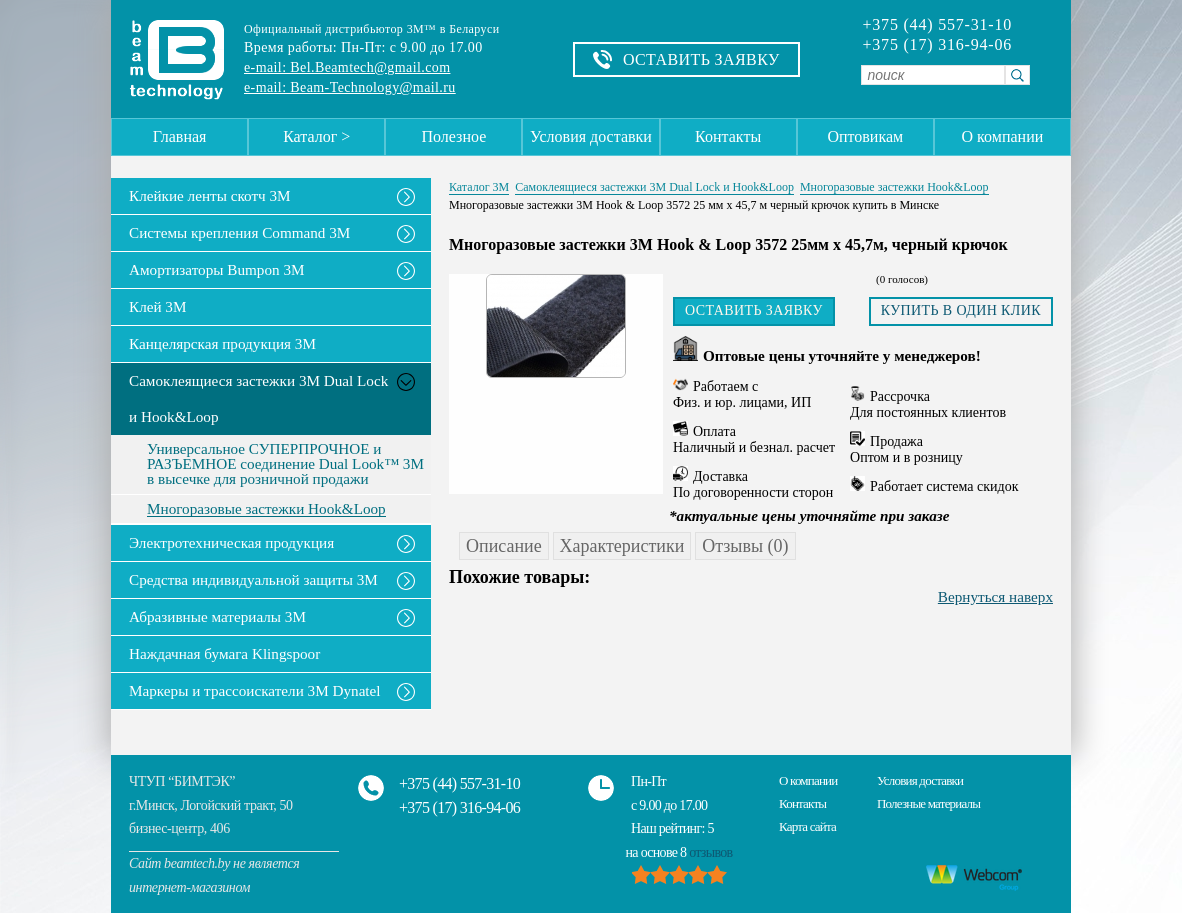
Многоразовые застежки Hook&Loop (266, 509)
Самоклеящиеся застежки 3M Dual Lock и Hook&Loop (258, 398)
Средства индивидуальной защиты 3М (253, 579)
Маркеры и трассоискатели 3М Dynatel (255, 690)
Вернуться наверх (995, 596)
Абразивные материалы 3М (217, 616)
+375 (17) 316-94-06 (937, 45)
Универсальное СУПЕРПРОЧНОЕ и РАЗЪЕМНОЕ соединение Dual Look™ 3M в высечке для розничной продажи (285, 464)
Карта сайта (807, 826)
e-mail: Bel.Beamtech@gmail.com (347, 67)
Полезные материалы (928, 803)
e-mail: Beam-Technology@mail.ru (350, 87)
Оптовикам (865, 136)
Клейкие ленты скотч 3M (210, 195)
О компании (1003, 136)
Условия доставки (591, 136)
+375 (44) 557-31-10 (937, 25)
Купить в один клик (961, 310)
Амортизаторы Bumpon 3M (217, 269)
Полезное (453, 136)
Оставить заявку (754, 310)
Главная (180, 136)
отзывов (710, 852)
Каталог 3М (479, 187)
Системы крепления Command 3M (239, 232)
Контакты (728, 136)
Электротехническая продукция (231, 542)
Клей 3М (157, 306)
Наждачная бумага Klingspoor (224, 653)
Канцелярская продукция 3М (222, 343)
